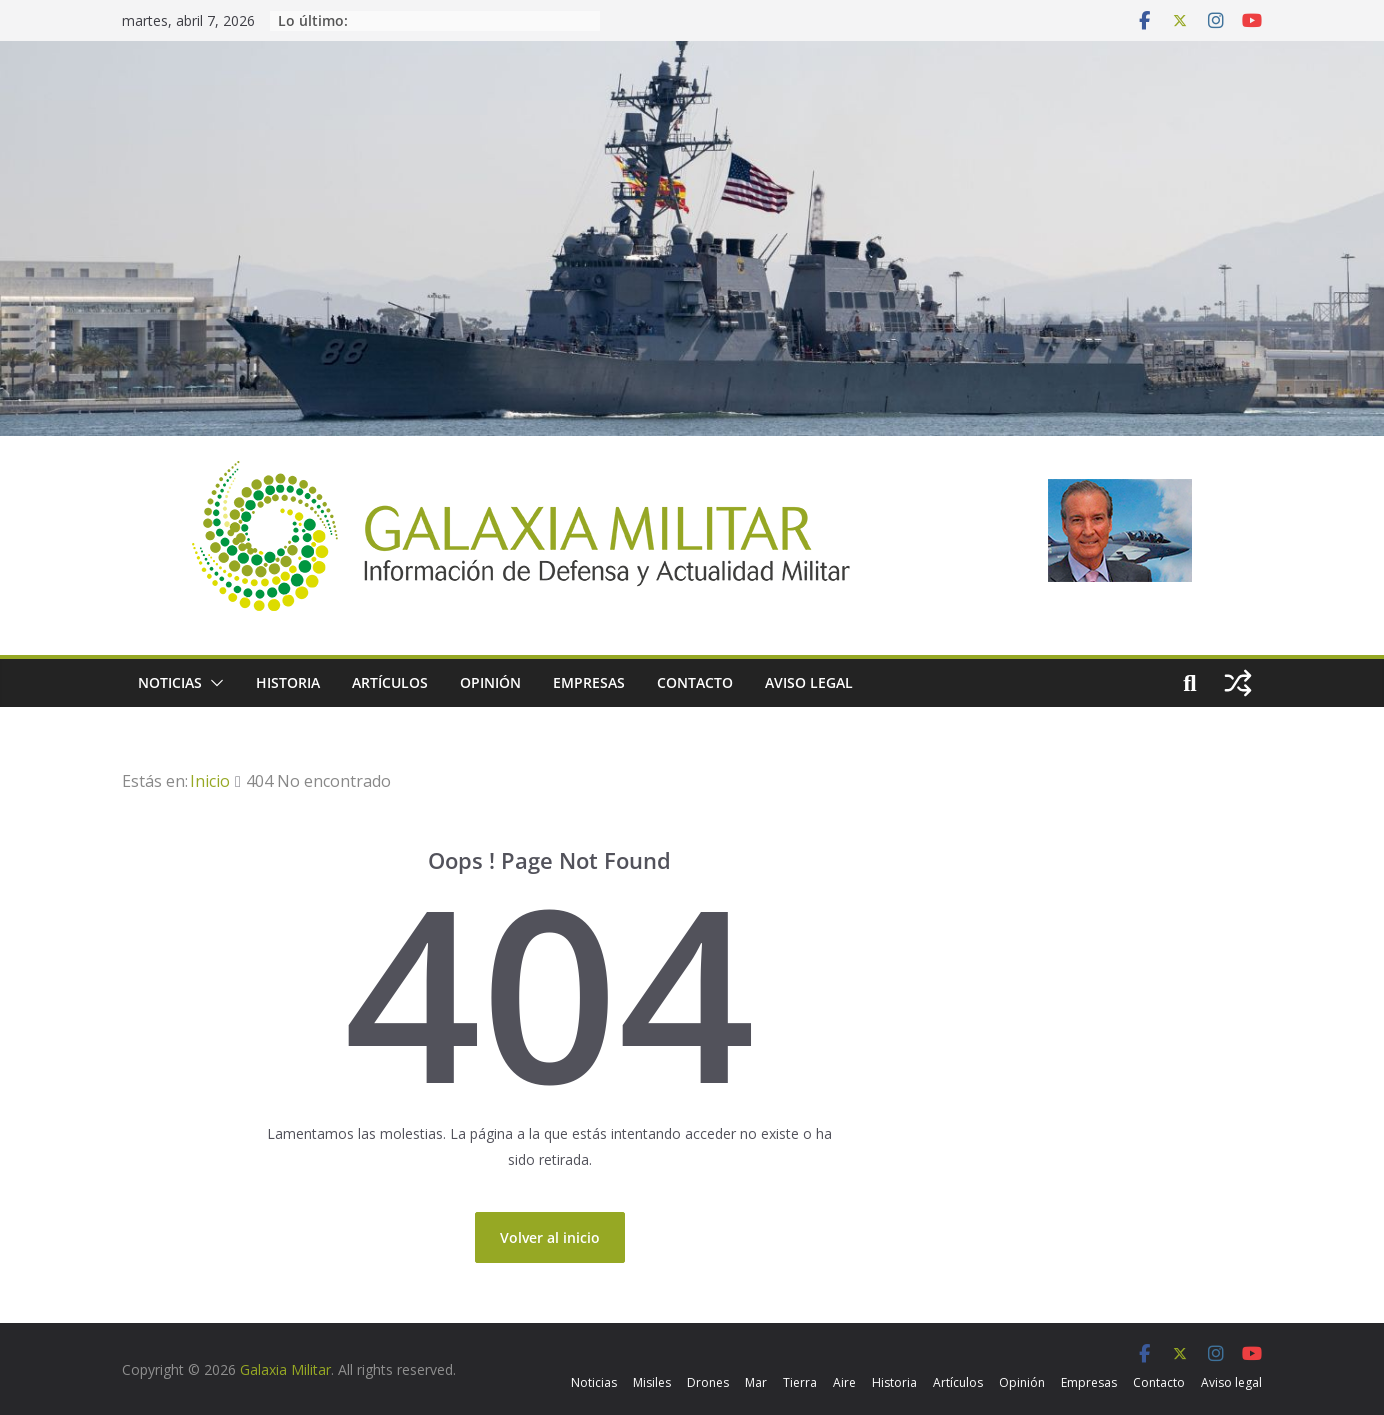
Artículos (390, 682)
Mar (756, 1382)
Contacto (695, 682)
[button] (213, 683)
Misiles (652, 1382)
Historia (288, 682)
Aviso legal (809, 682)
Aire (844, 1382)
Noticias (170, 682)
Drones (708, 1382)
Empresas (589, 682)
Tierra (800, 1382)
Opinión (490, 682)
